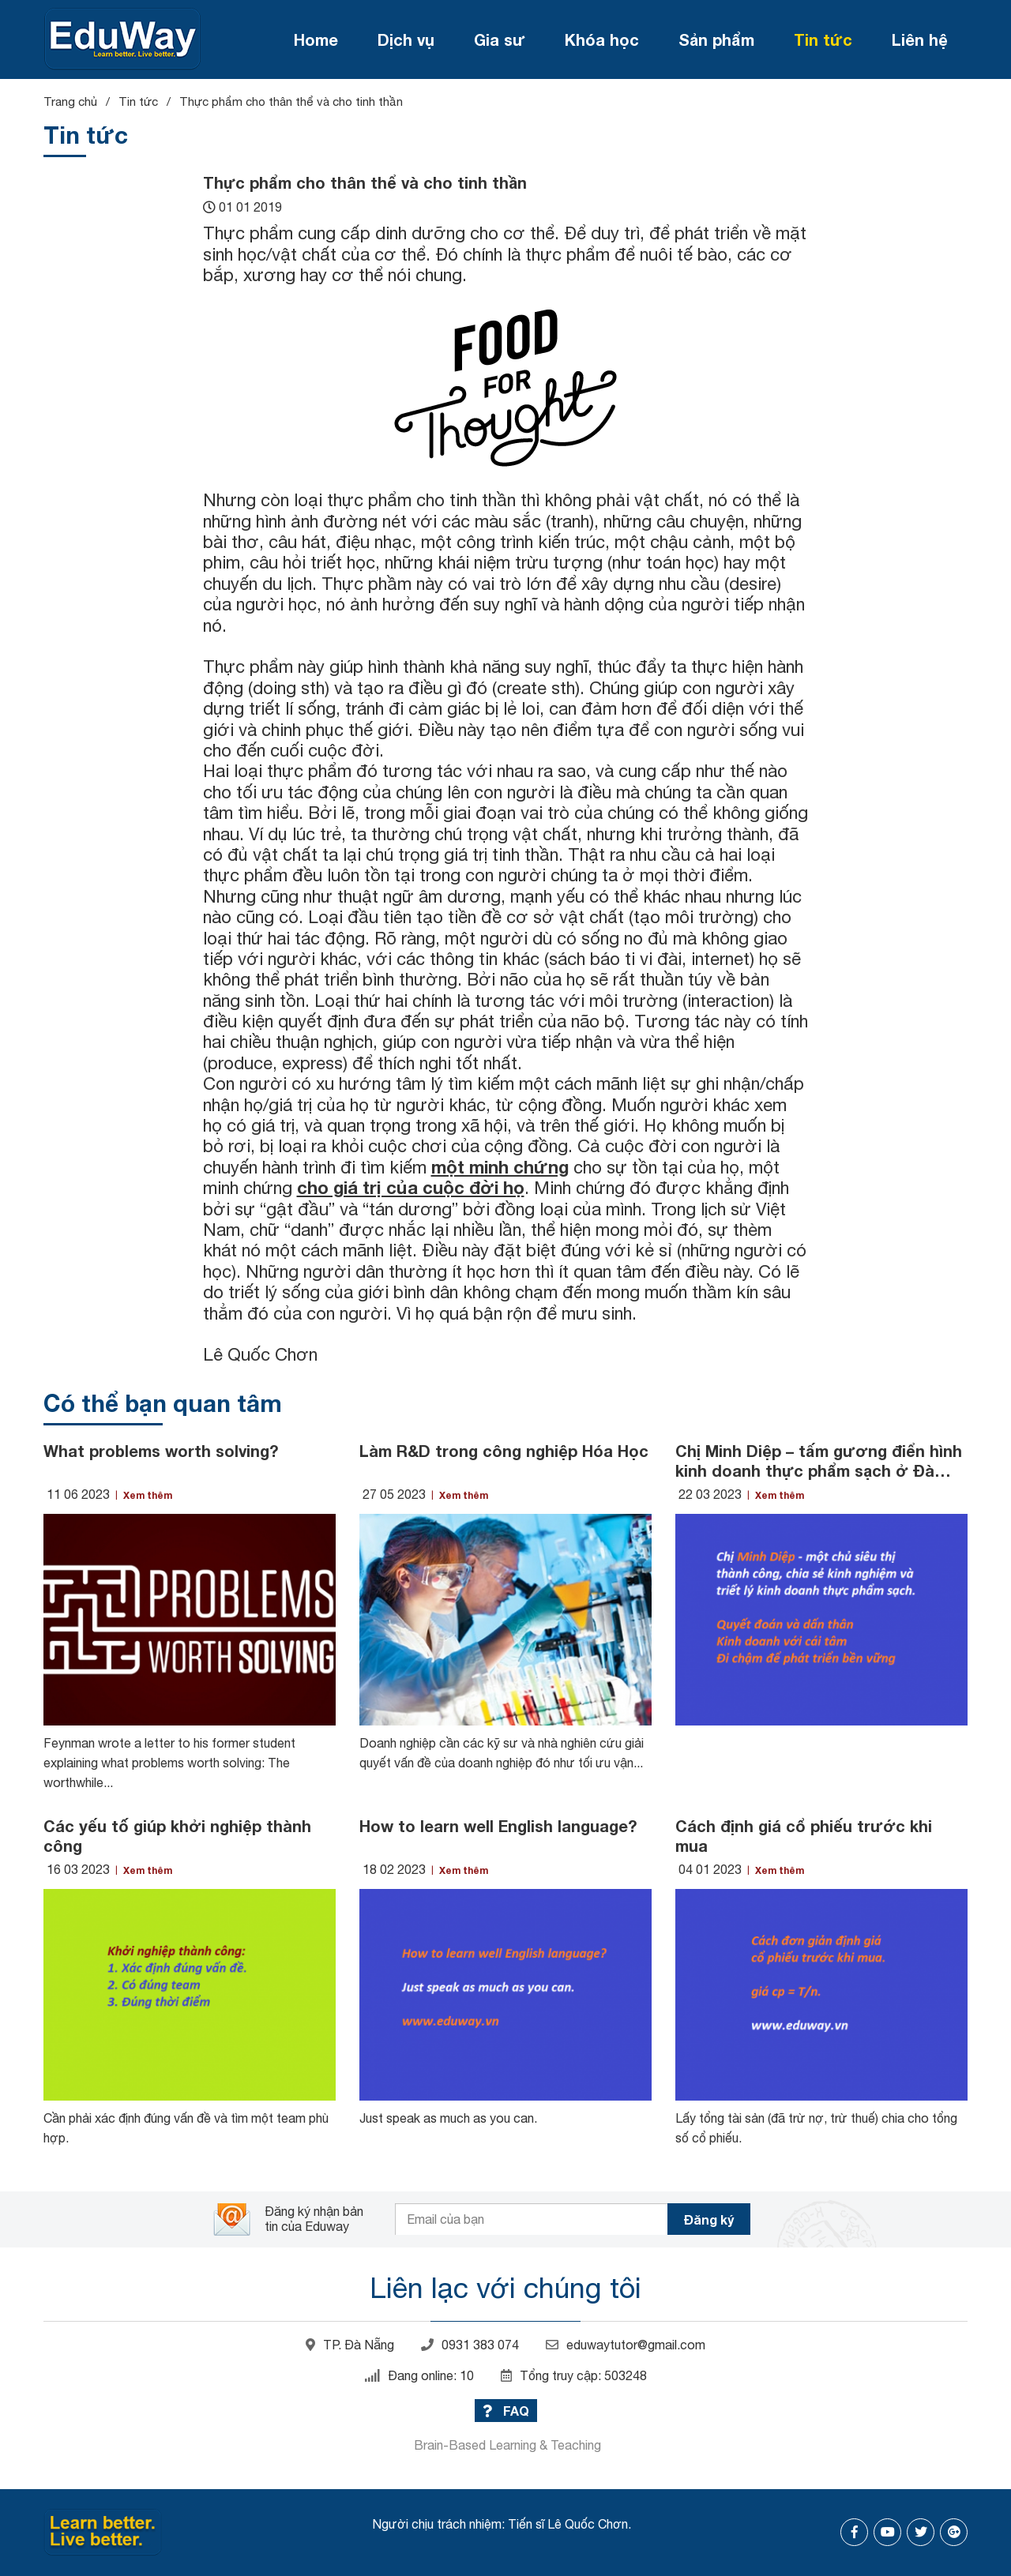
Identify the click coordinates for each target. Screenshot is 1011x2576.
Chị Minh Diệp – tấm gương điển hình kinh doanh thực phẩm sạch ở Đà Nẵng (818, 1461)
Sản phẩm (716, 39)
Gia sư (499, 39)
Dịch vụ (406, 39)
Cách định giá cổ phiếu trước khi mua (803, 1835)
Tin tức (823, 39)
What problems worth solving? (160, 1450)
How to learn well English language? (498, 1825)
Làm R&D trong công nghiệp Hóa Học (503, 1450)
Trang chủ (70, 101)
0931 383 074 (470, 2345)
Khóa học (602, 39)
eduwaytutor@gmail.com (625, 2345)
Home (316, 39)
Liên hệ (920, 39)
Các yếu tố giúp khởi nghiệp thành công (177, 1835)
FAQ (506, 2410)
